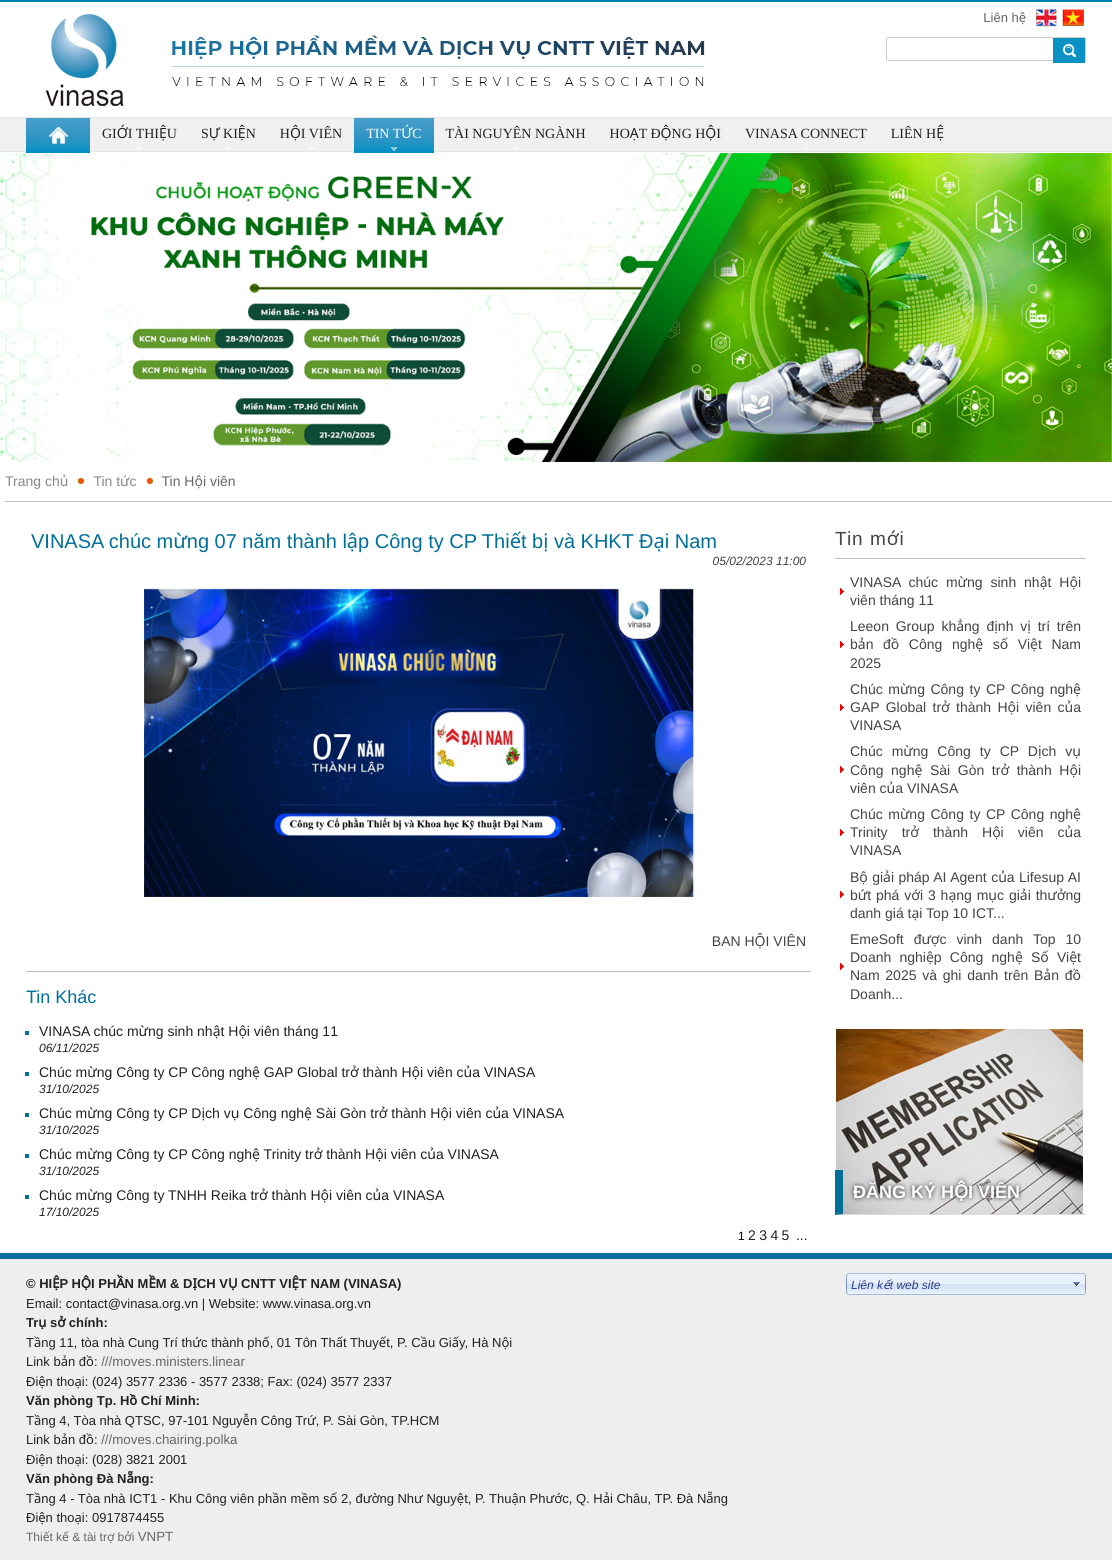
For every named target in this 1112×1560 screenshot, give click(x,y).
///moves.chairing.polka (169, 1439)
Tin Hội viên (199, 481)
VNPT (157, 1536)
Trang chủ (36, 481)
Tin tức (114, 481)
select (1077, 1284)
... (802, 1235)
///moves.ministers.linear (173, 1361)
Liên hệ (1006, 17)
